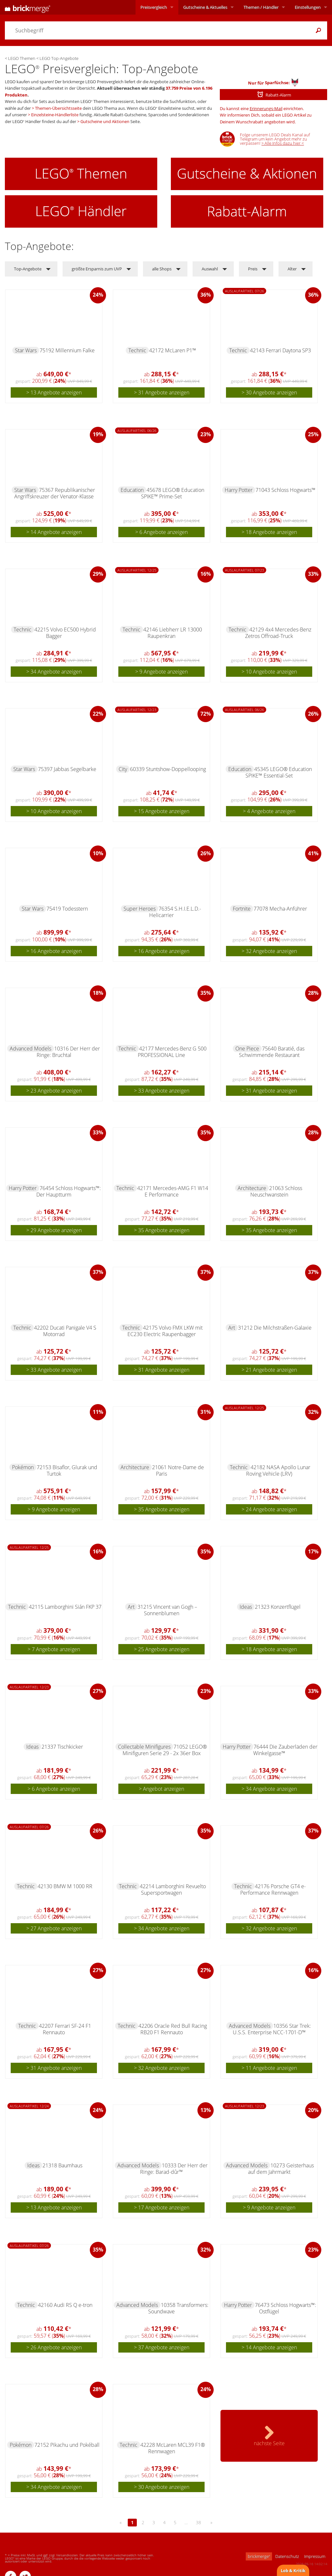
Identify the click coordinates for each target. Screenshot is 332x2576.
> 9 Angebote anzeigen (161, 671)
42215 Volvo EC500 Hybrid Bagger (65, 633)
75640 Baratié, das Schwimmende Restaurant (272, 1052)
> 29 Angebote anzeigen (54, 1230)
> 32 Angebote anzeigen (269, 951)
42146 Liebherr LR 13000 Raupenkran (172, 633)
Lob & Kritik (293, 2570)
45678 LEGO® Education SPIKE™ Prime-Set (172, 493)
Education (132, 490)
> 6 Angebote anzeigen (161, 532)
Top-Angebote (28, 269)
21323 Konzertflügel (278, 1606)
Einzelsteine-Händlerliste (54, 115)
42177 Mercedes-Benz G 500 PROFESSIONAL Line (172, 1052)
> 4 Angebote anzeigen (269, 811)
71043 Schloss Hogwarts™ (285, 490)
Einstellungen (308, 7)
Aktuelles (205, 7)
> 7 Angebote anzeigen (54, 1649)
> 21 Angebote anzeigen (269, 1369)
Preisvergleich (153, 7)
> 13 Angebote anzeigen (54, 392)
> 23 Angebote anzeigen (54, 1090)
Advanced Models (30, 1048)
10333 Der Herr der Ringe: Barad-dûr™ (174, 2168)
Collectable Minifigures (144, 1746)
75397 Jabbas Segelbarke (67, 769)
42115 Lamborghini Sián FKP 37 (65, 1606)
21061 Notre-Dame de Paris (178, 1470)
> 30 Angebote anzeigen (269, 392)
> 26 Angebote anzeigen (54, 2347)
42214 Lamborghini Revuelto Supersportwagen (173, 1889)
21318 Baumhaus (62, 2165)
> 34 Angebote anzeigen (54, 671)
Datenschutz (287, 2556)
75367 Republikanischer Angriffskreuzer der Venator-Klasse (54, 493)
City (123, 769)
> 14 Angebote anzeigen (54, 532)
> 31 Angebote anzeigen (161, 392)
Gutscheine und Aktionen (104, 121)
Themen (261, 7)
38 (198, 2522)
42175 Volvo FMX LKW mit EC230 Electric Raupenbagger (165, 1331)
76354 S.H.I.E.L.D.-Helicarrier (175, 912)
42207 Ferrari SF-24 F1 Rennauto (65, 2029)
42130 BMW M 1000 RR (65, 1886)
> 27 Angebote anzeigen (54, 1928)
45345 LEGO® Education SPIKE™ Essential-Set (278, 772)
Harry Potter (239, 490)
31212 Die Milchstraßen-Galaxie (275, 1327)
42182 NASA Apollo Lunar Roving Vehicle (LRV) (278, 1470)
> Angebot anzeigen (161, 1788)
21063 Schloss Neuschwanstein (276, 1191)
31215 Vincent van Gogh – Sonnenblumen (167, 1610)
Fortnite (242, 908)
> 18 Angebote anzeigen (269, 532)
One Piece (247, 1048)
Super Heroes (140, 908)
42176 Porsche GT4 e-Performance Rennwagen (273, 1889)
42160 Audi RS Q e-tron (65, 2305)
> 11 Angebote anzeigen (269, 2067)
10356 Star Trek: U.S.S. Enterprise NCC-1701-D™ (272, 2029)
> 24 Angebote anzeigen (269, 1509)
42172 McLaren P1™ (172, 350)
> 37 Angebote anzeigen (161, 2347)
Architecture (252, 1188)
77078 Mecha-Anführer (280, 908)
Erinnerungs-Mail (266, 108)
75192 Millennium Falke (67, 350)
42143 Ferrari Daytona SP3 (280, 350)
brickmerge (259, 2556)
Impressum (314, 2556)
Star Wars (26, 350)
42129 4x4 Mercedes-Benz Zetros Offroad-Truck (278, 633)
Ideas (246, 1606)
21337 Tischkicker (62, 1746)
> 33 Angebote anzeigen (161, 1090)
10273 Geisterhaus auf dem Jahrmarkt (281, 2168)
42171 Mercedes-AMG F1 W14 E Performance (172, 1191)
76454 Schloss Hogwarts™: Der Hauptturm (68, 1191)
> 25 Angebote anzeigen (161, 1649)
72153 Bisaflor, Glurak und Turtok (67, 1470)
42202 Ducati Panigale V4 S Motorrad (65, 1331)
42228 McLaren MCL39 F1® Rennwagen (172, 2448)
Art (231, 1327)
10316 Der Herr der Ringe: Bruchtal (68, 1052)
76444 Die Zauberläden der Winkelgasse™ (285, 1750)
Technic (137, 350)
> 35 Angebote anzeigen (161, 1230)
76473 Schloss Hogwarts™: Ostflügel (285, 2308)
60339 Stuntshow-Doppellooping (168, 769)
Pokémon (23, 1467)
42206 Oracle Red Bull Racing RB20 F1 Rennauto (172, 2029)
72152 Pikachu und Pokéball (67, 2444)
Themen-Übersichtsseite (58, 108)
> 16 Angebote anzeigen (54, 951)
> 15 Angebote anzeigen (161, 811)
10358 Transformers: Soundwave (178, 2308)
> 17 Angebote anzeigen (161, 2207)
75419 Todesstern (67, 908)
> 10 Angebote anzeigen (269, 671)
